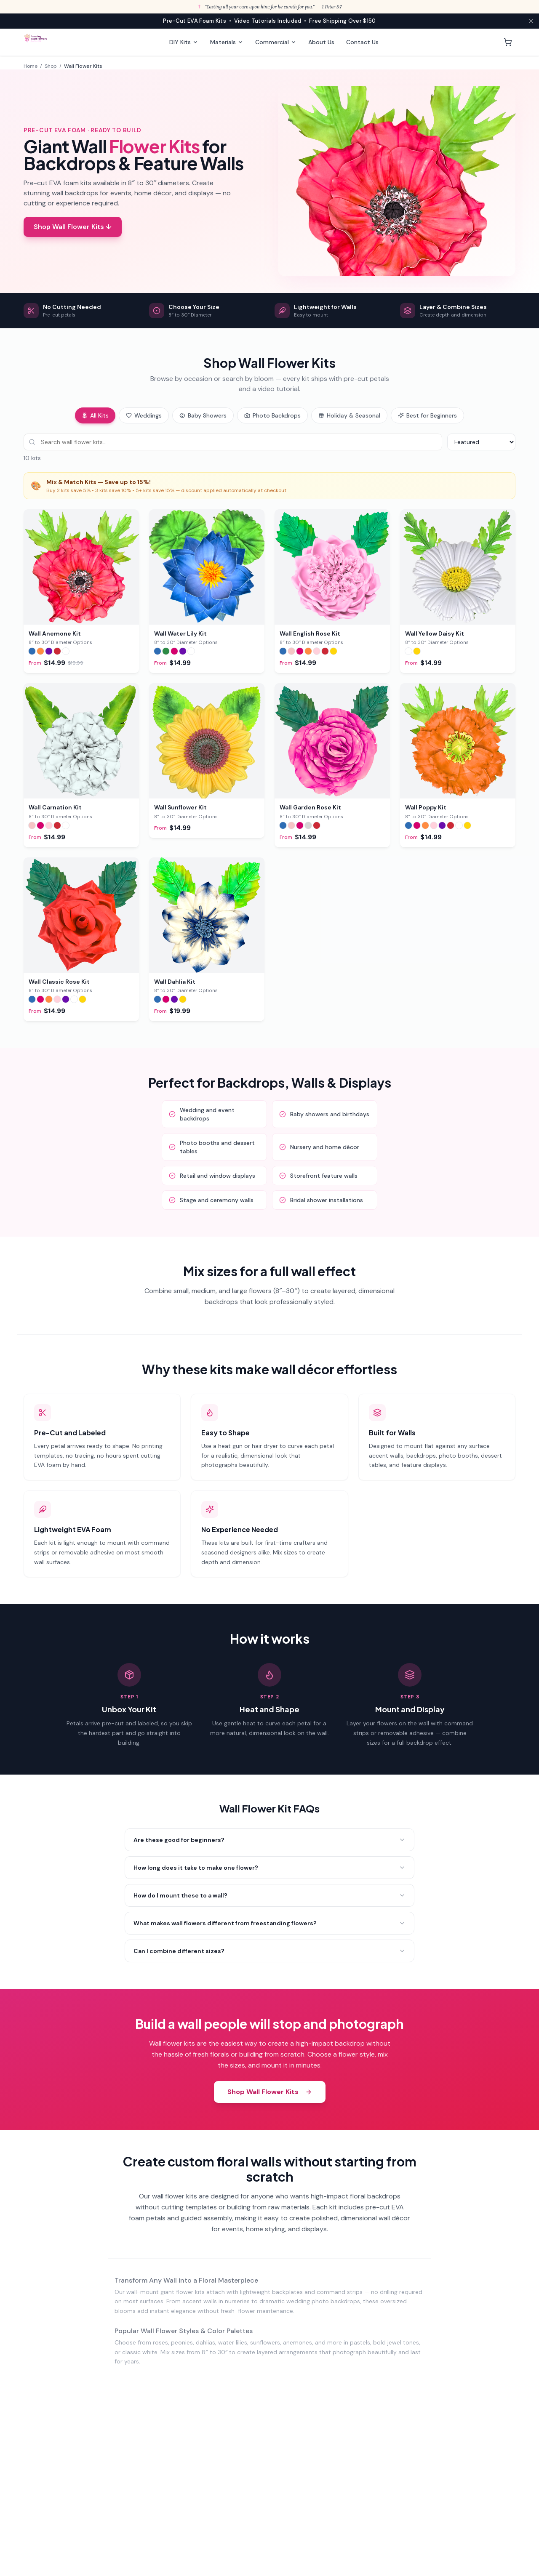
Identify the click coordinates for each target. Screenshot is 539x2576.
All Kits (95, 415)
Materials (226, 42)
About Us (321, 42)
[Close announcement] (531, 21)
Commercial (275, 42)
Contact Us (362, 42)
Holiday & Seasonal (349, 415)
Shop (51, 66)
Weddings (144, 415)
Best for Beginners (427, 415)
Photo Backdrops (272, 415)
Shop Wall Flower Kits (269, 2091)
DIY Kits (183, 42)
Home (30, 66)
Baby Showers (203, 415)
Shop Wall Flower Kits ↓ (73, 226)
